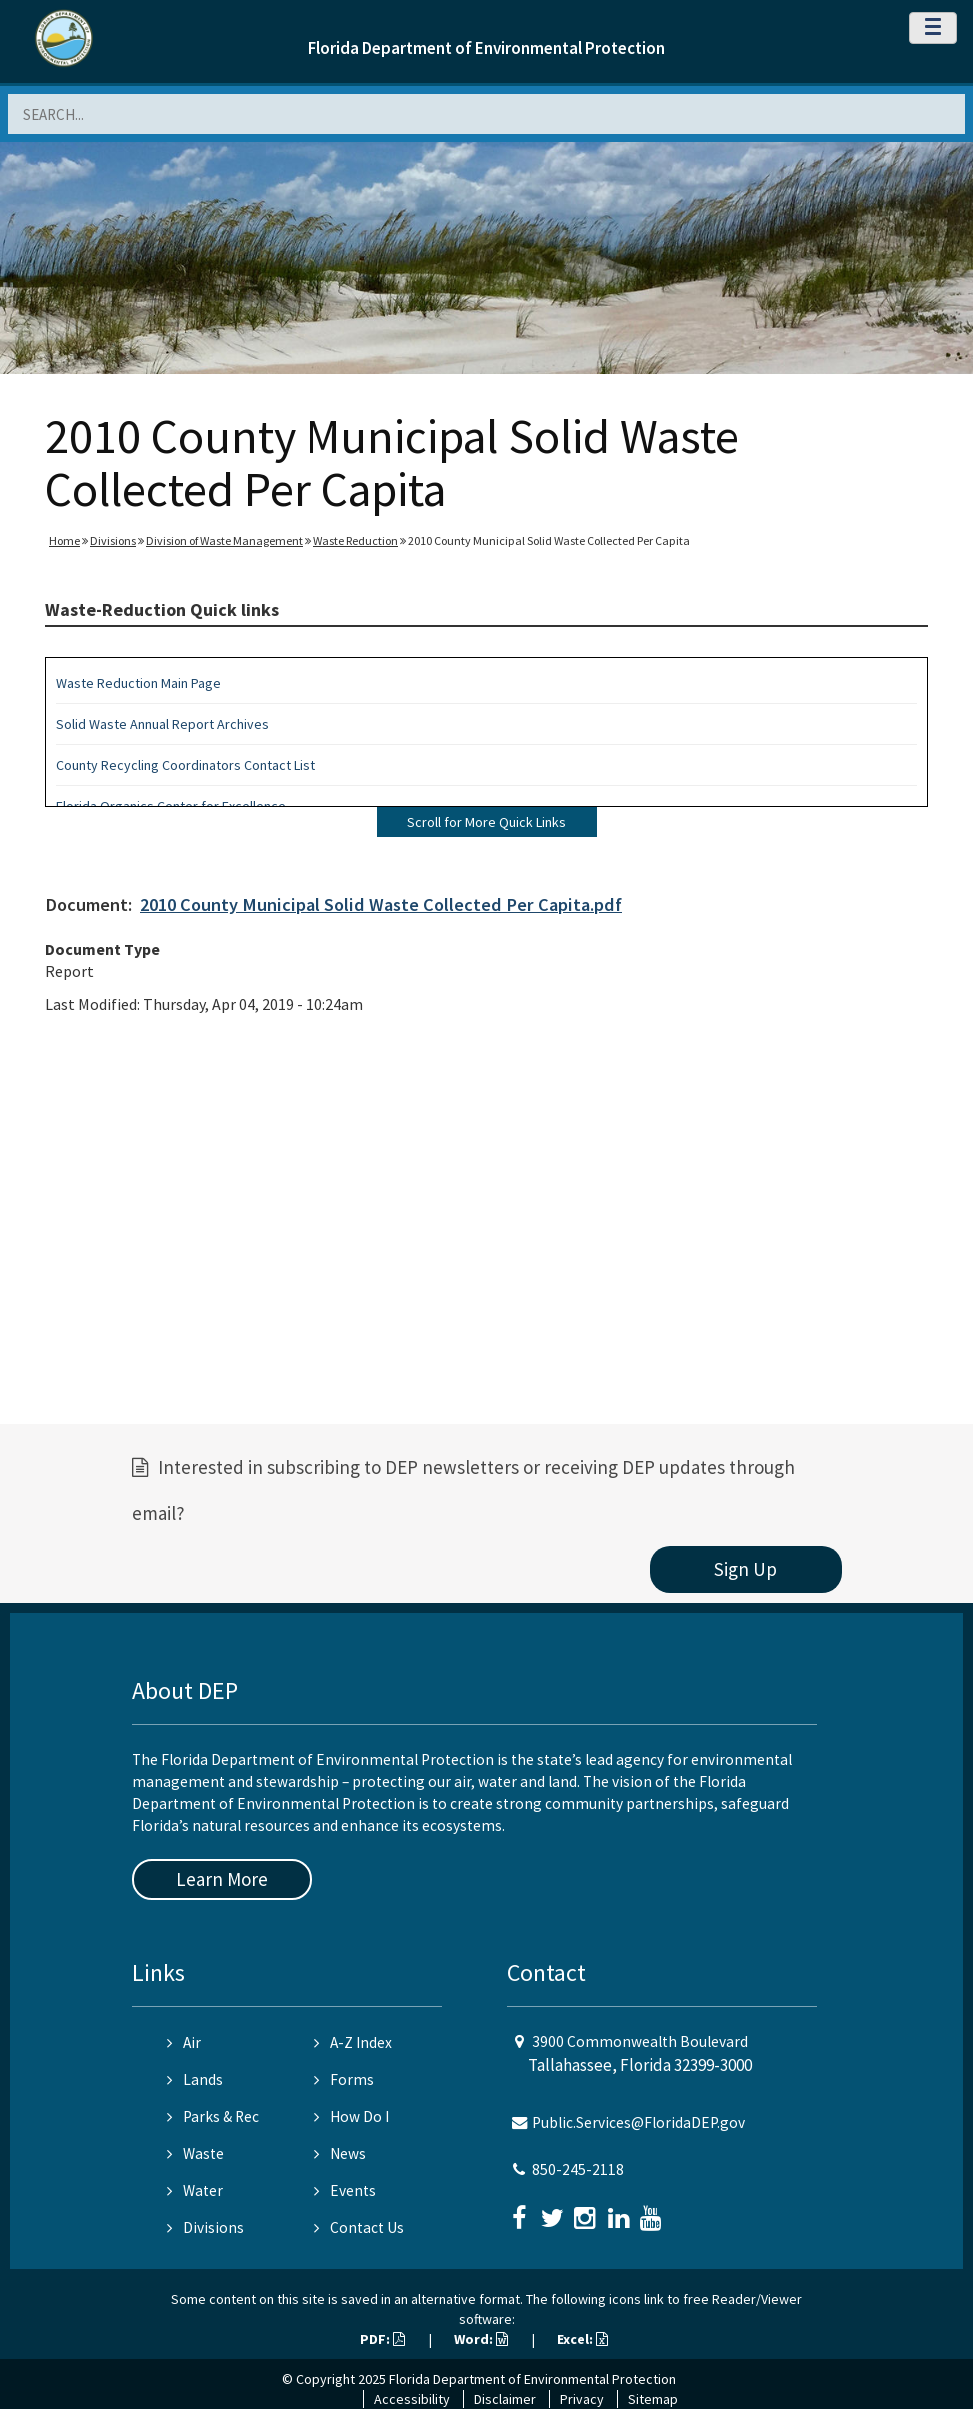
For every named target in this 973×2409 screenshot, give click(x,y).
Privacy (582, 2399)
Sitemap (653, 2399)
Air (184, 2042)
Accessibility (412, 2399)
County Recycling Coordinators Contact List (185, 765)
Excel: (582, 2339)
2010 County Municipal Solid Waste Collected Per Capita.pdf (381, 904)
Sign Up (745, 1569)
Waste (195, 2153)
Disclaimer (505, 2399)
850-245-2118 (578, 2169)
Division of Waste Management (224, 540)
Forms (344, 2079)
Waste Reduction (355, 540)
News (340, 2153)
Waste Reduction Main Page (138, 683)
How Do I (351, 2116)
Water (195, 2190)
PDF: (382, 2339)
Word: (481, 2339)
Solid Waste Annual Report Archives (162, 724)
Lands (195, 2079)
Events (345, 2190)
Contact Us (359, 2227)
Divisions (113, 540)
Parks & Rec (213, 2116)
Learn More (222, 1879)
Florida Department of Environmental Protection (486, 48)
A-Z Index (353, 2042)
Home (64, 540)
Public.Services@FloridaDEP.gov (638, 2122)
